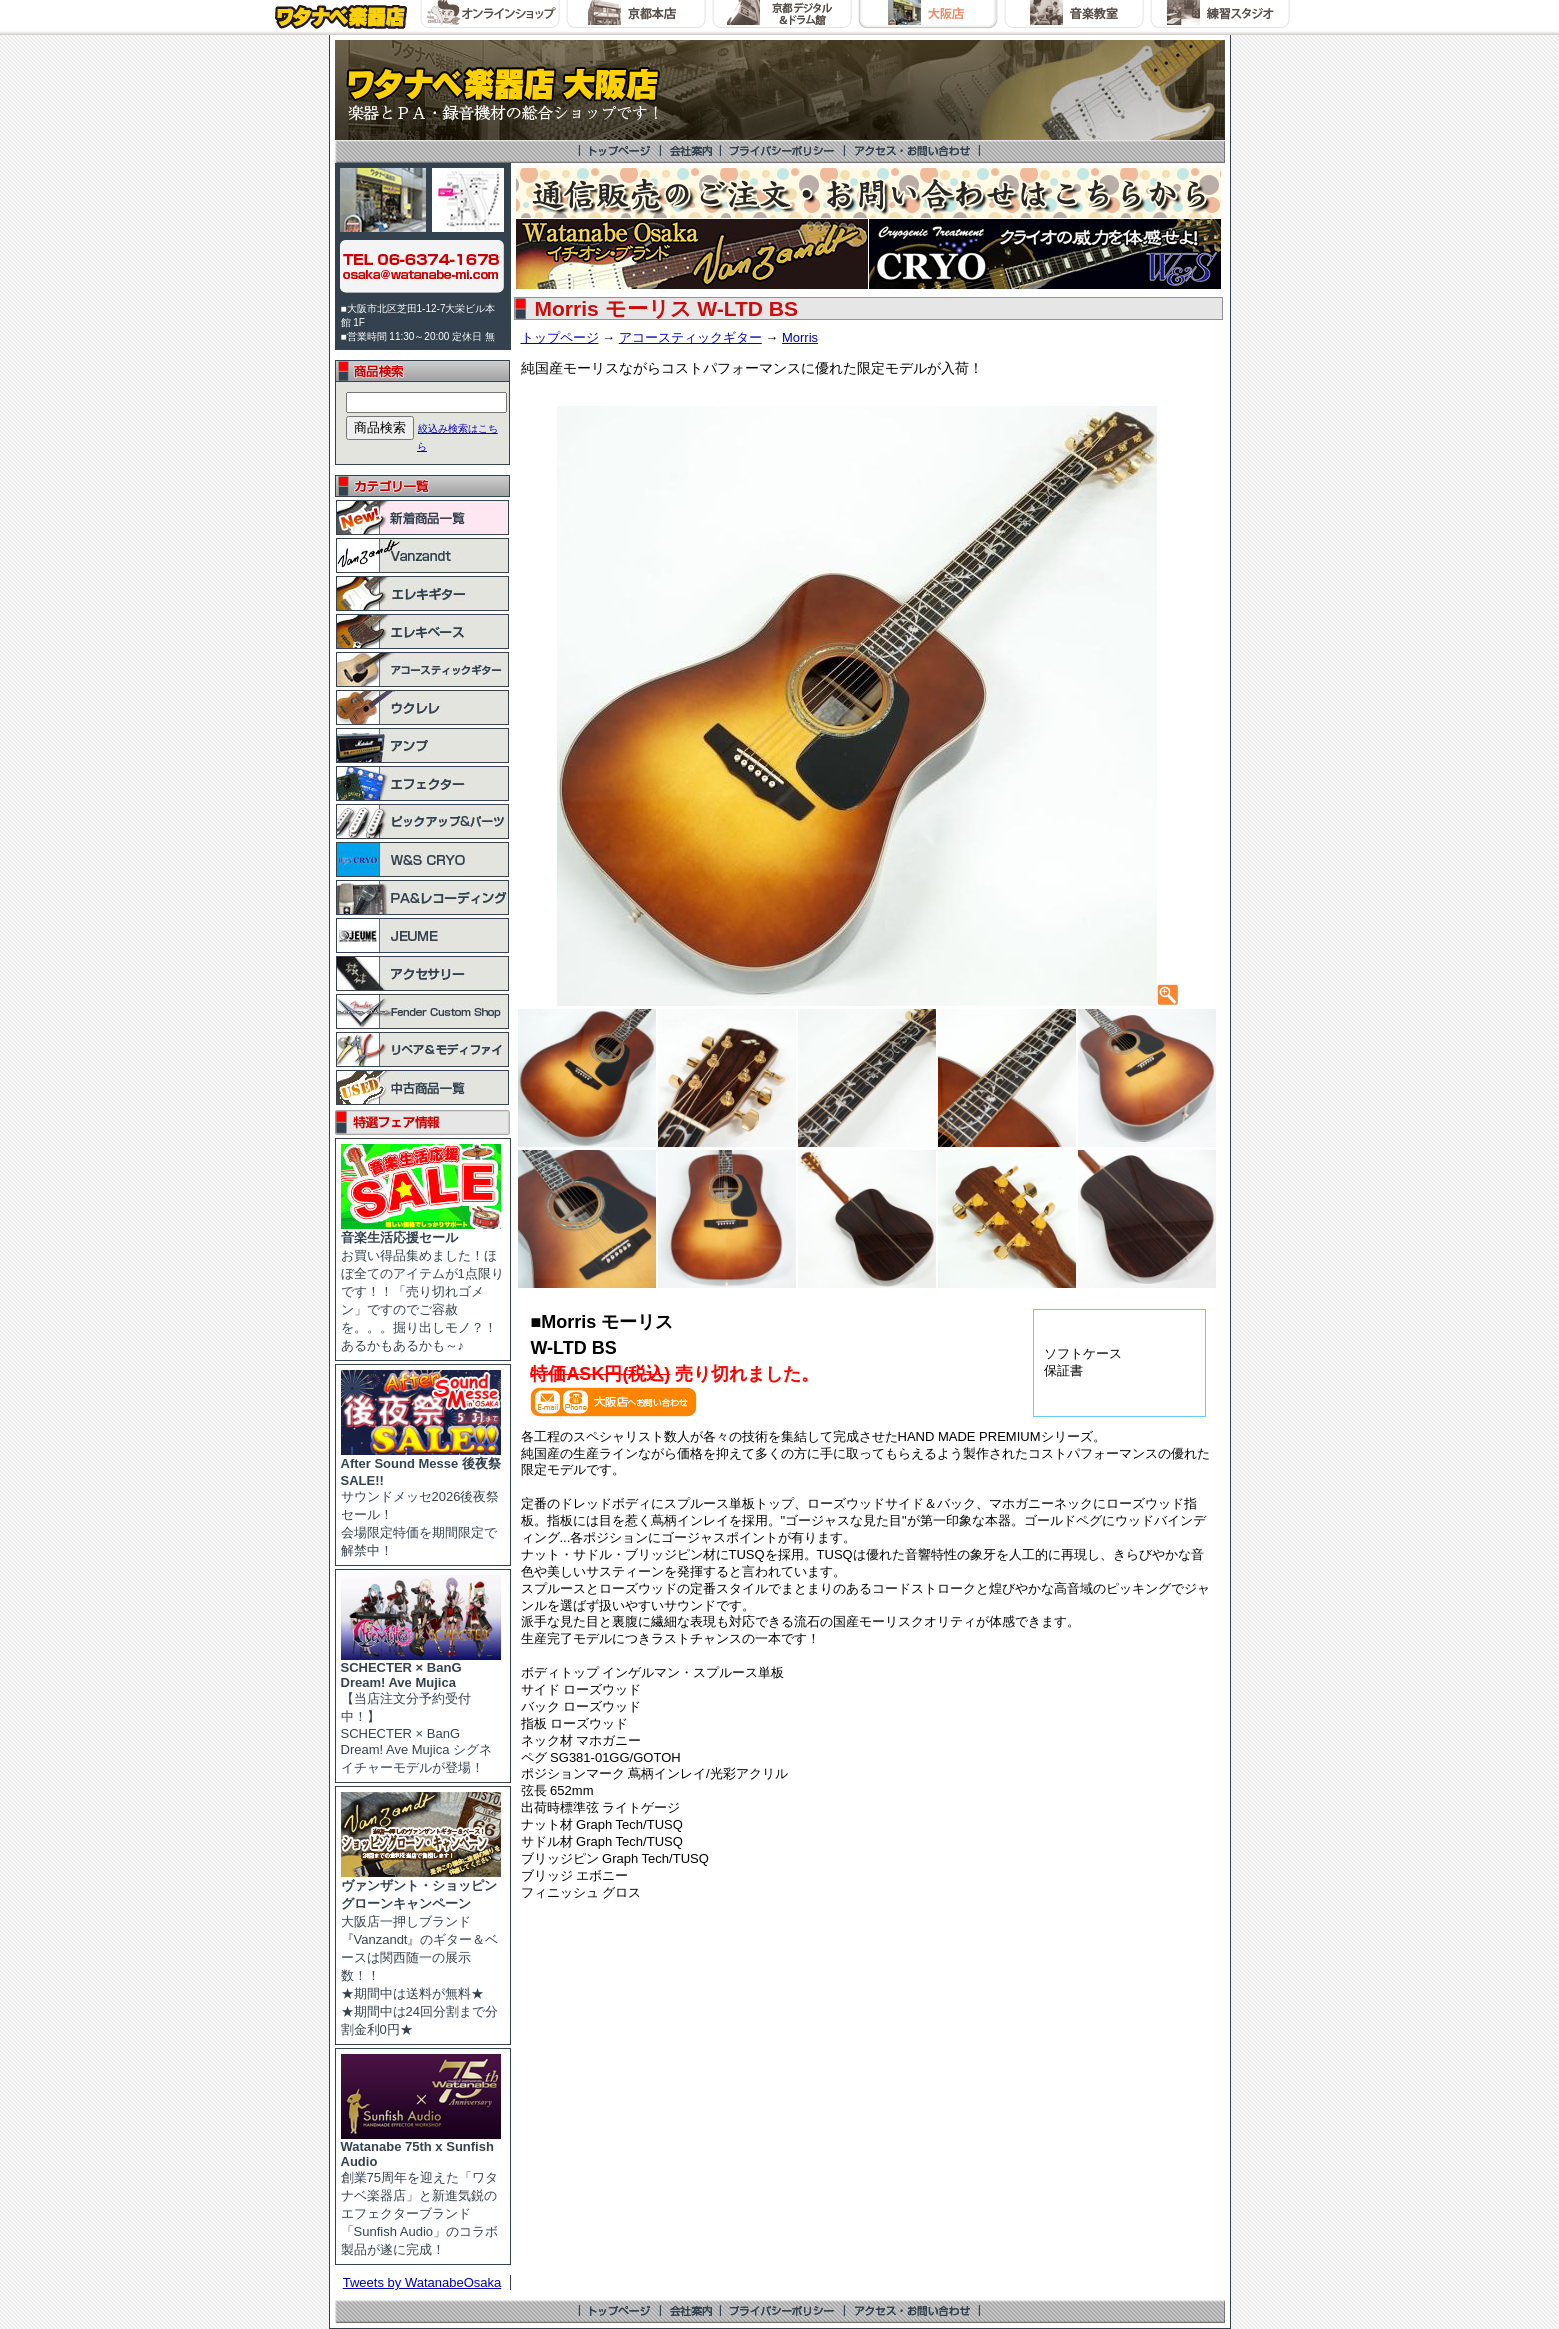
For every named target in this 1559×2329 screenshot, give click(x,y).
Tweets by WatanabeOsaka (422, 2282)
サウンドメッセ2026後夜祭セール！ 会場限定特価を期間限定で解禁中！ (421, 1500)
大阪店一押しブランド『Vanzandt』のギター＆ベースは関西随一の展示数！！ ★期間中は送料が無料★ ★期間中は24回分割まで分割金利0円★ (421, 1951)
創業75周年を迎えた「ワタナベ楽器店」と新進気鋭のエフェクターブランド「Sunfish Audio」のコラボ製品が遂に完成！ (421, 2192)
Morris (800, 337)
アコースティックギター (690, 337)
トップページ (560, 337)
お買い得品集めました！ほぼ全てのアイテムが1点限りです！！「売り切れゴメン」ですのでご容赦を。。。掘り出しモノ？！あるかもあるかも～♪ (422, 1285)
